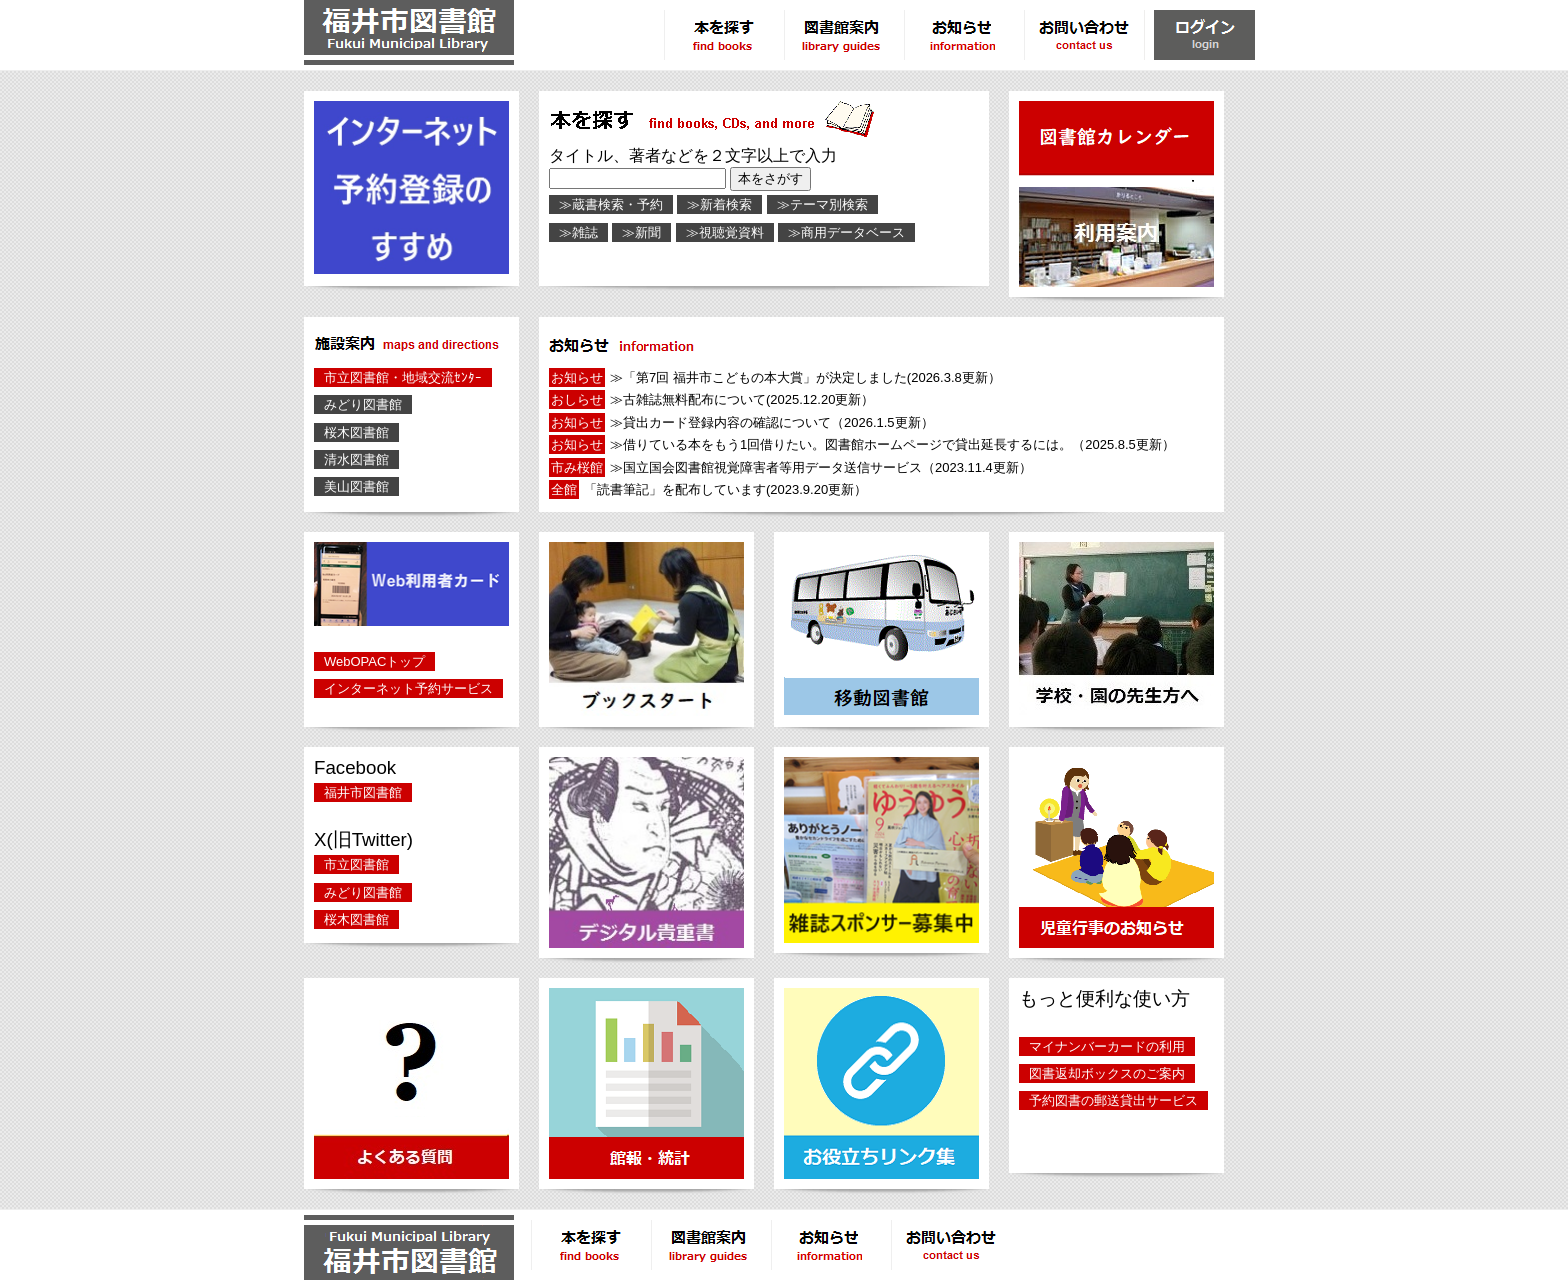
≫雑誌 (578, 232)
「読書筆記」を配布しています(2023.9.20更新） (708, 489)
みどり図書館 (363, 404)
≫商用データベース (846, 232)
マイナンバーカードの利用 (1107, 1046)
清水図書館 (356, 459)
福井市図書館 (363, 792)
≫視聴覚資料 (725, 232)
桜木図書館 (356, 432)
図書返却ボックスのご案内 (1107, 1073)
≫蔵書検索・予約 (611, 204)
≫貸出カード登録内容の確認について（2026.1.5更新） (741, 422)
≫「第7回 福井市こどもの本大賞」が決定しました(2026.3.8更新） (775, 377)
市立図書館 (356, 864)
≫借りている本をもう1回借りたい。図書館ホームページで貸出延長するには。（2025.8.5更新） (862, 444)
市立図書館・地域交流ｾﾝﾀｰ (403, 377)
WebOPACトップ (374, 661)
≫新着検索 (719, 204)
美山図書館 (356, 486)
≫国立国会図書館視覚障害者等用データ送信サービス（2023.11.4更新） (790, 467)
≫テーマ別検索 (822, 204)
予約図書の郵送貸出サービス (1113, 1100)
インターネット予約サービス (408, 688)
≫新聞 (641, 232)
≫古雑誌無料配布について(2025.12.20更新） (711, 399)
